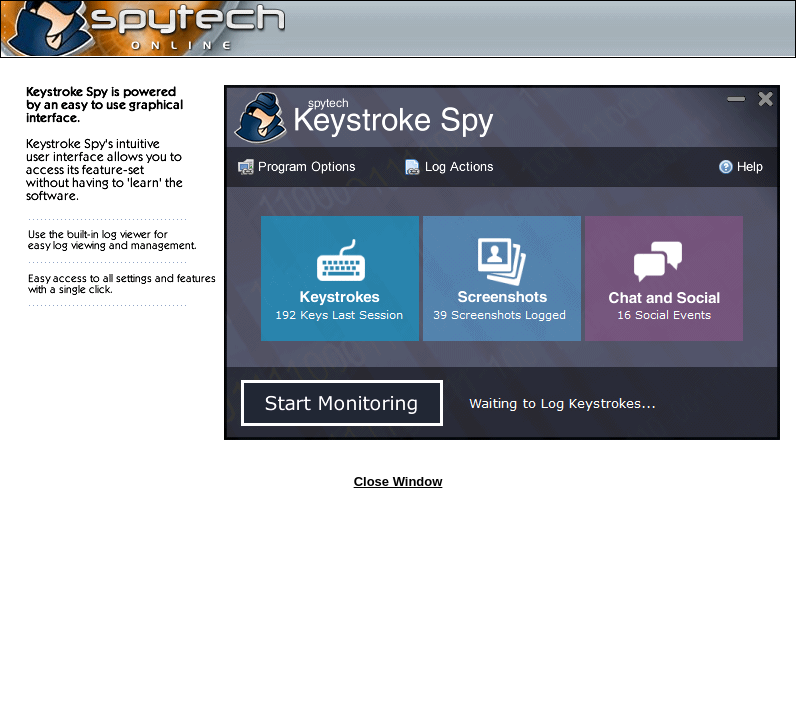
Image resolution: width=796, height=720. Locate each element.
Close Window (398, 481)
